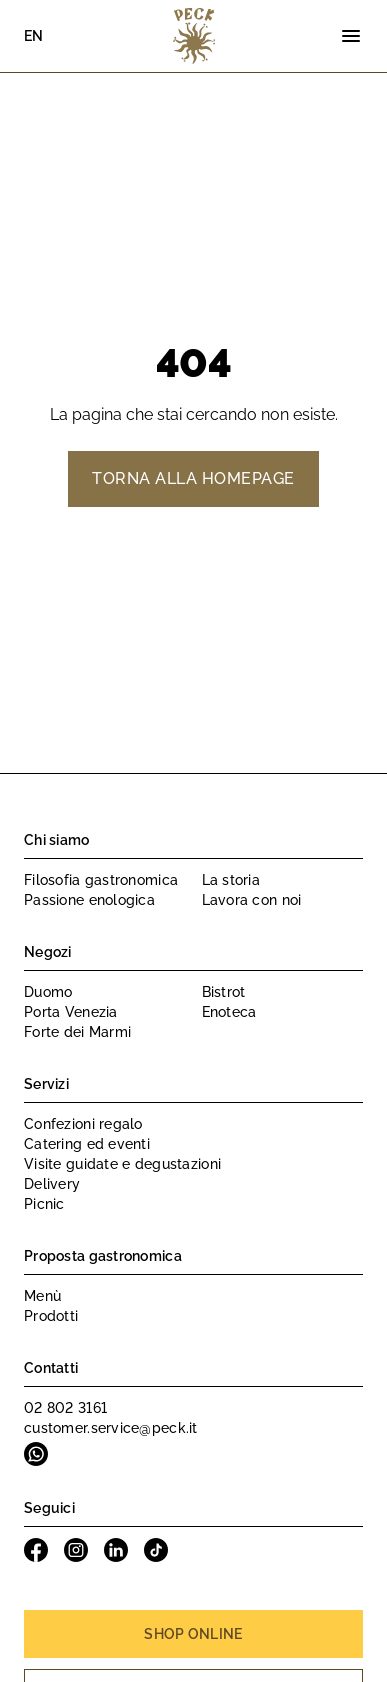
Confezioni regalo (83, 1124)
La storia (231, 880)
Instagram (76, 1550)
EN (34, 36)
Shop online (193, 1634)
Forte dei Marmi (77, 1032)
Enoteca (229, 1012)
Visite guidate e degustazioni (122, 1164)
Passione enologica (89, 900)
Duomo (48, 992)
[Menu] (351, 36)
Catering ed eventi (87, 1144)
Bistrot (224, 992)
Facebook (36, 1550)
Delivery (52, 1184)
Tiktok (156, 1550)
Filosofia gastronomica (101, 880)
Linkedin (116, 1550)
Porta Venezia (71, 1012)
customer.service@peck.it (111, 1428)
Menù (42, 1296)
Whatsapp (36, 1454)
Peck (194, 36)
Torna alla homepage (193, 478)
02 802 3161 (65, 1408)
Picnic (44, 1204)
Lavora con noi (252, 900)
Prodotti (51, 1316)
